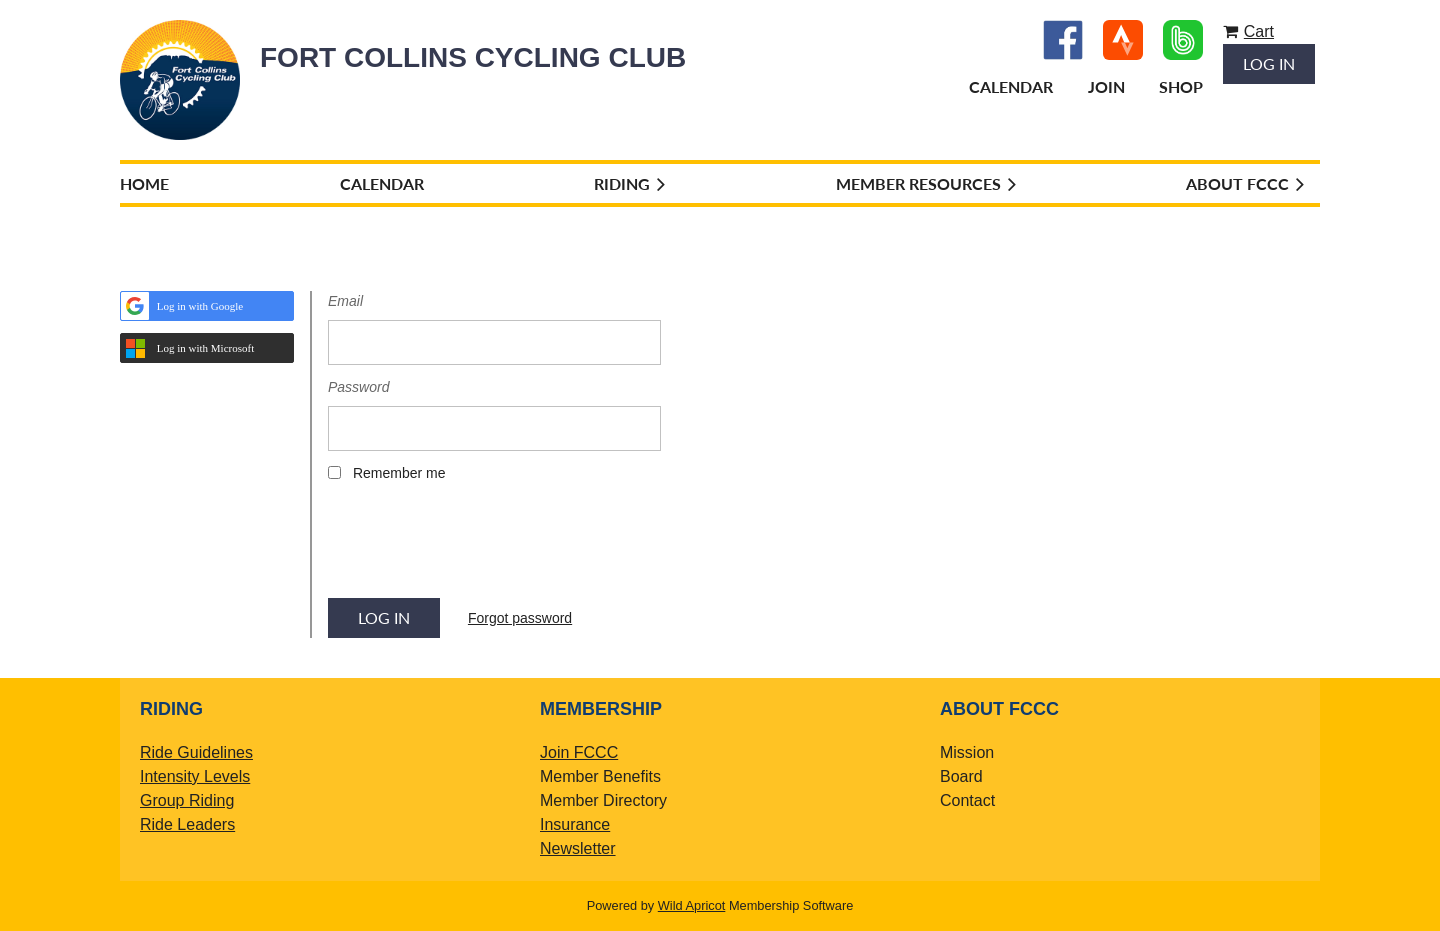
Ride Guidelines (196, 752)
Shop (1181, 86)
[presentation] (480, 547)
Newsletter (578, 848)
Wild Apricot (692, 905)
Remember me (399, 473)
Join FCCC (579, 752)
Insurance (575, 824)
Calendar (1011, 86)
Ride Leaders (187, 824)
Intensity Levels (195, 776)
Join (1106, 86)
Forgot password (520, 618)
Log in (1269, 63)
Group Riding (187, 800)
